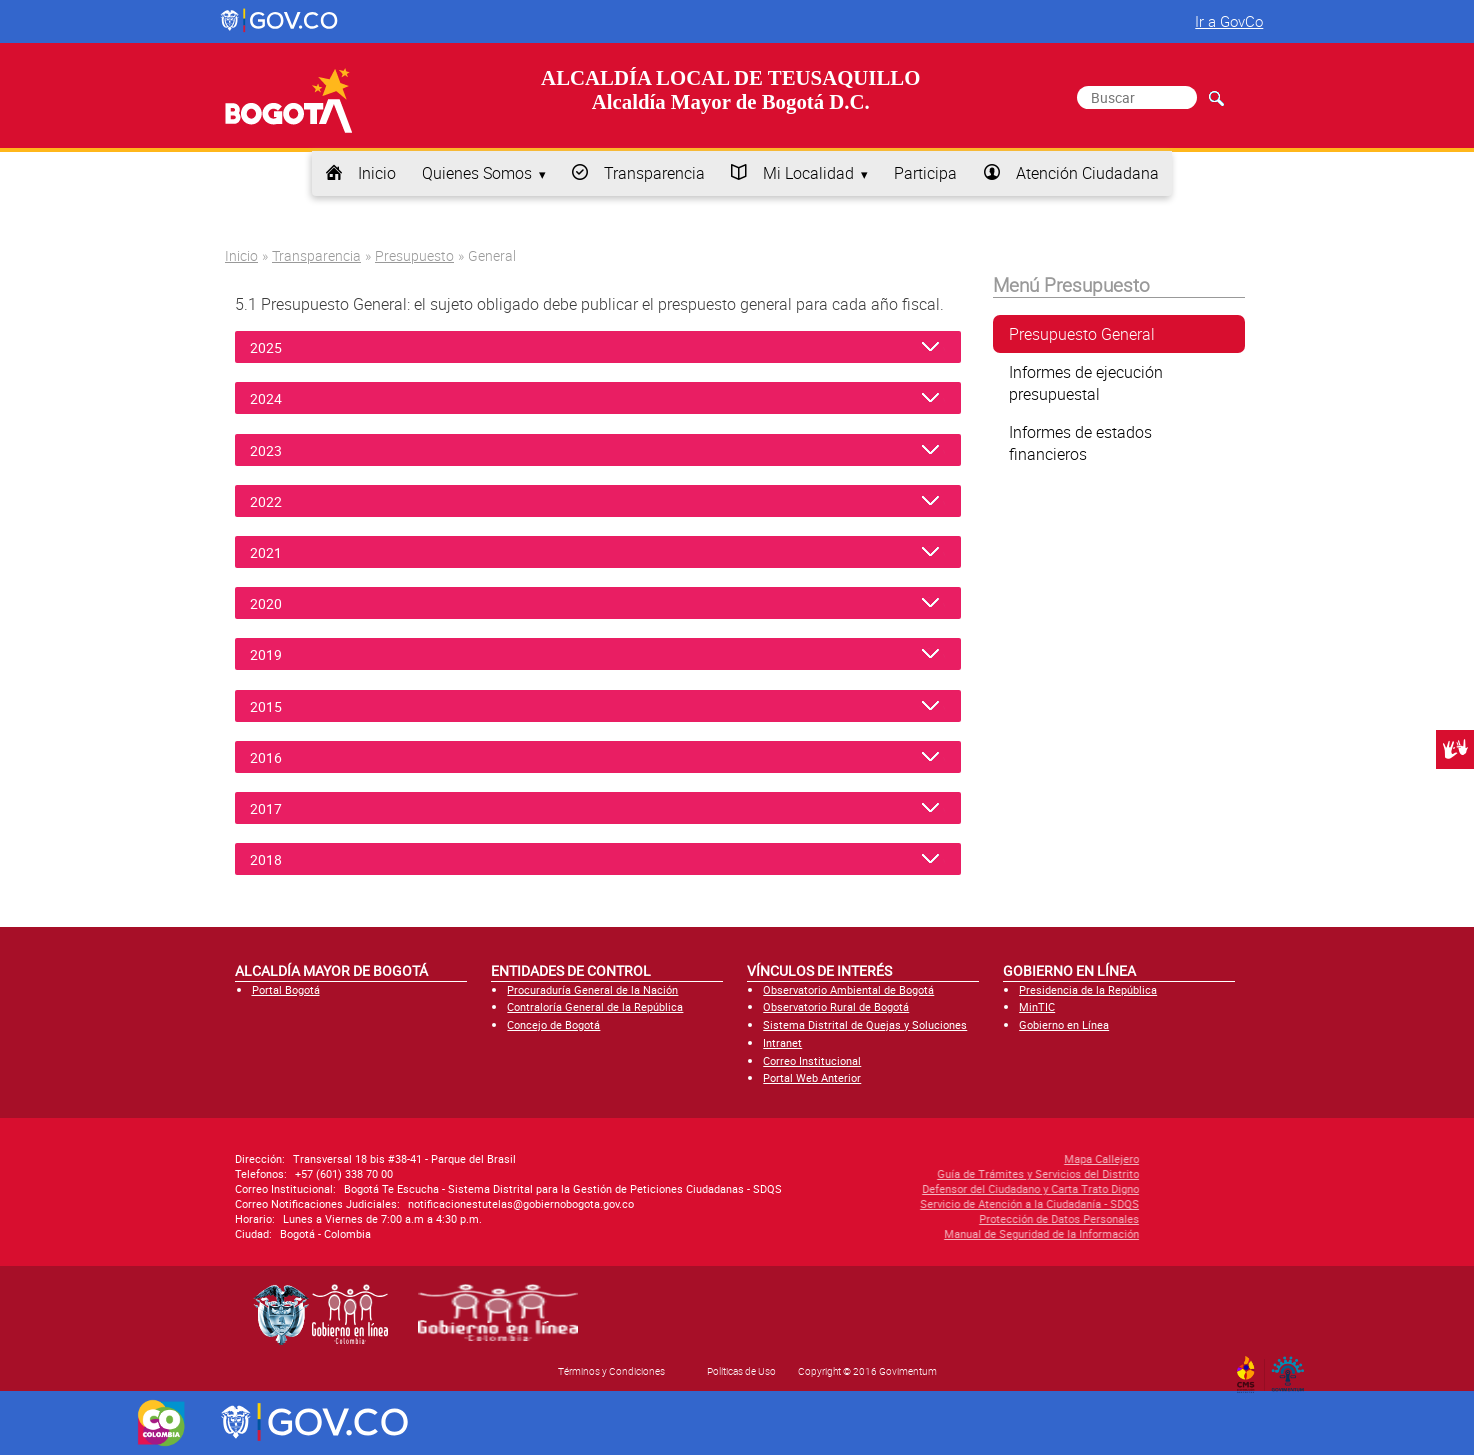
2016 (275, 757)
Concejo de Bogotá (553, 1024)
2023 (275, 450)
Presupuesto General (1082, 334)
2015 (275, 706)
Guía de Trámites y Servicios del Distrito (932, 1173)
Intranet (782, 1042)
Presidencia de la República (1088, 989)
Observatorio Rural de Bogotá (836, 1006)
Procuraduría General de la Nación (592, 989)
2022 (275, 501)
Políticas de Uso (741, 1371)
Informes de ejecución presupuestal (1086, 383)
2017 (275, 808)
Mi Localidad (808, 173)
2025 (275, 347)
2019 (275, 654)
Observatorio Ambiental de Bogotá (848, 989)
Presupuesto (414, 255)
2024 (275, 398)
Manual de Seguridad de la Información (935, 1233)
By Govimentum (1292, 1368)
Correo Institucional (812, 1060)
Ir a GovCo (1229, 21)
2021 (275, 552)
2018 (275, 859)
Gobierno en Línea (1064, 1024)
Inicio (377, 173)
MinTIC (1037, 1006)
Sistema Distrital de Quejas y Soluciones (865, 1024)
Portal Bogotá (286, 989)
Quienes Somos (477, 173)
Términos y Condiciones (611, 1371)
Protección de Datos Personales (953, 1218)
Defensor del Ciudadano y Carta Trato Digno (924, 1188)
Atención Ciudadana (1087, 173)
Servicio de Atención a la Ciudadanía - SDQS (923, 1203)
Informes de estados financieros (1080, 443)
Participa (925, 173)
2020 (275, 603)
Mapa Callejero (995, 1158)
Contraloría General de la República (595, 1006)
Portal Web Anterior (812, 1077)
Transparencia (654, 173)
